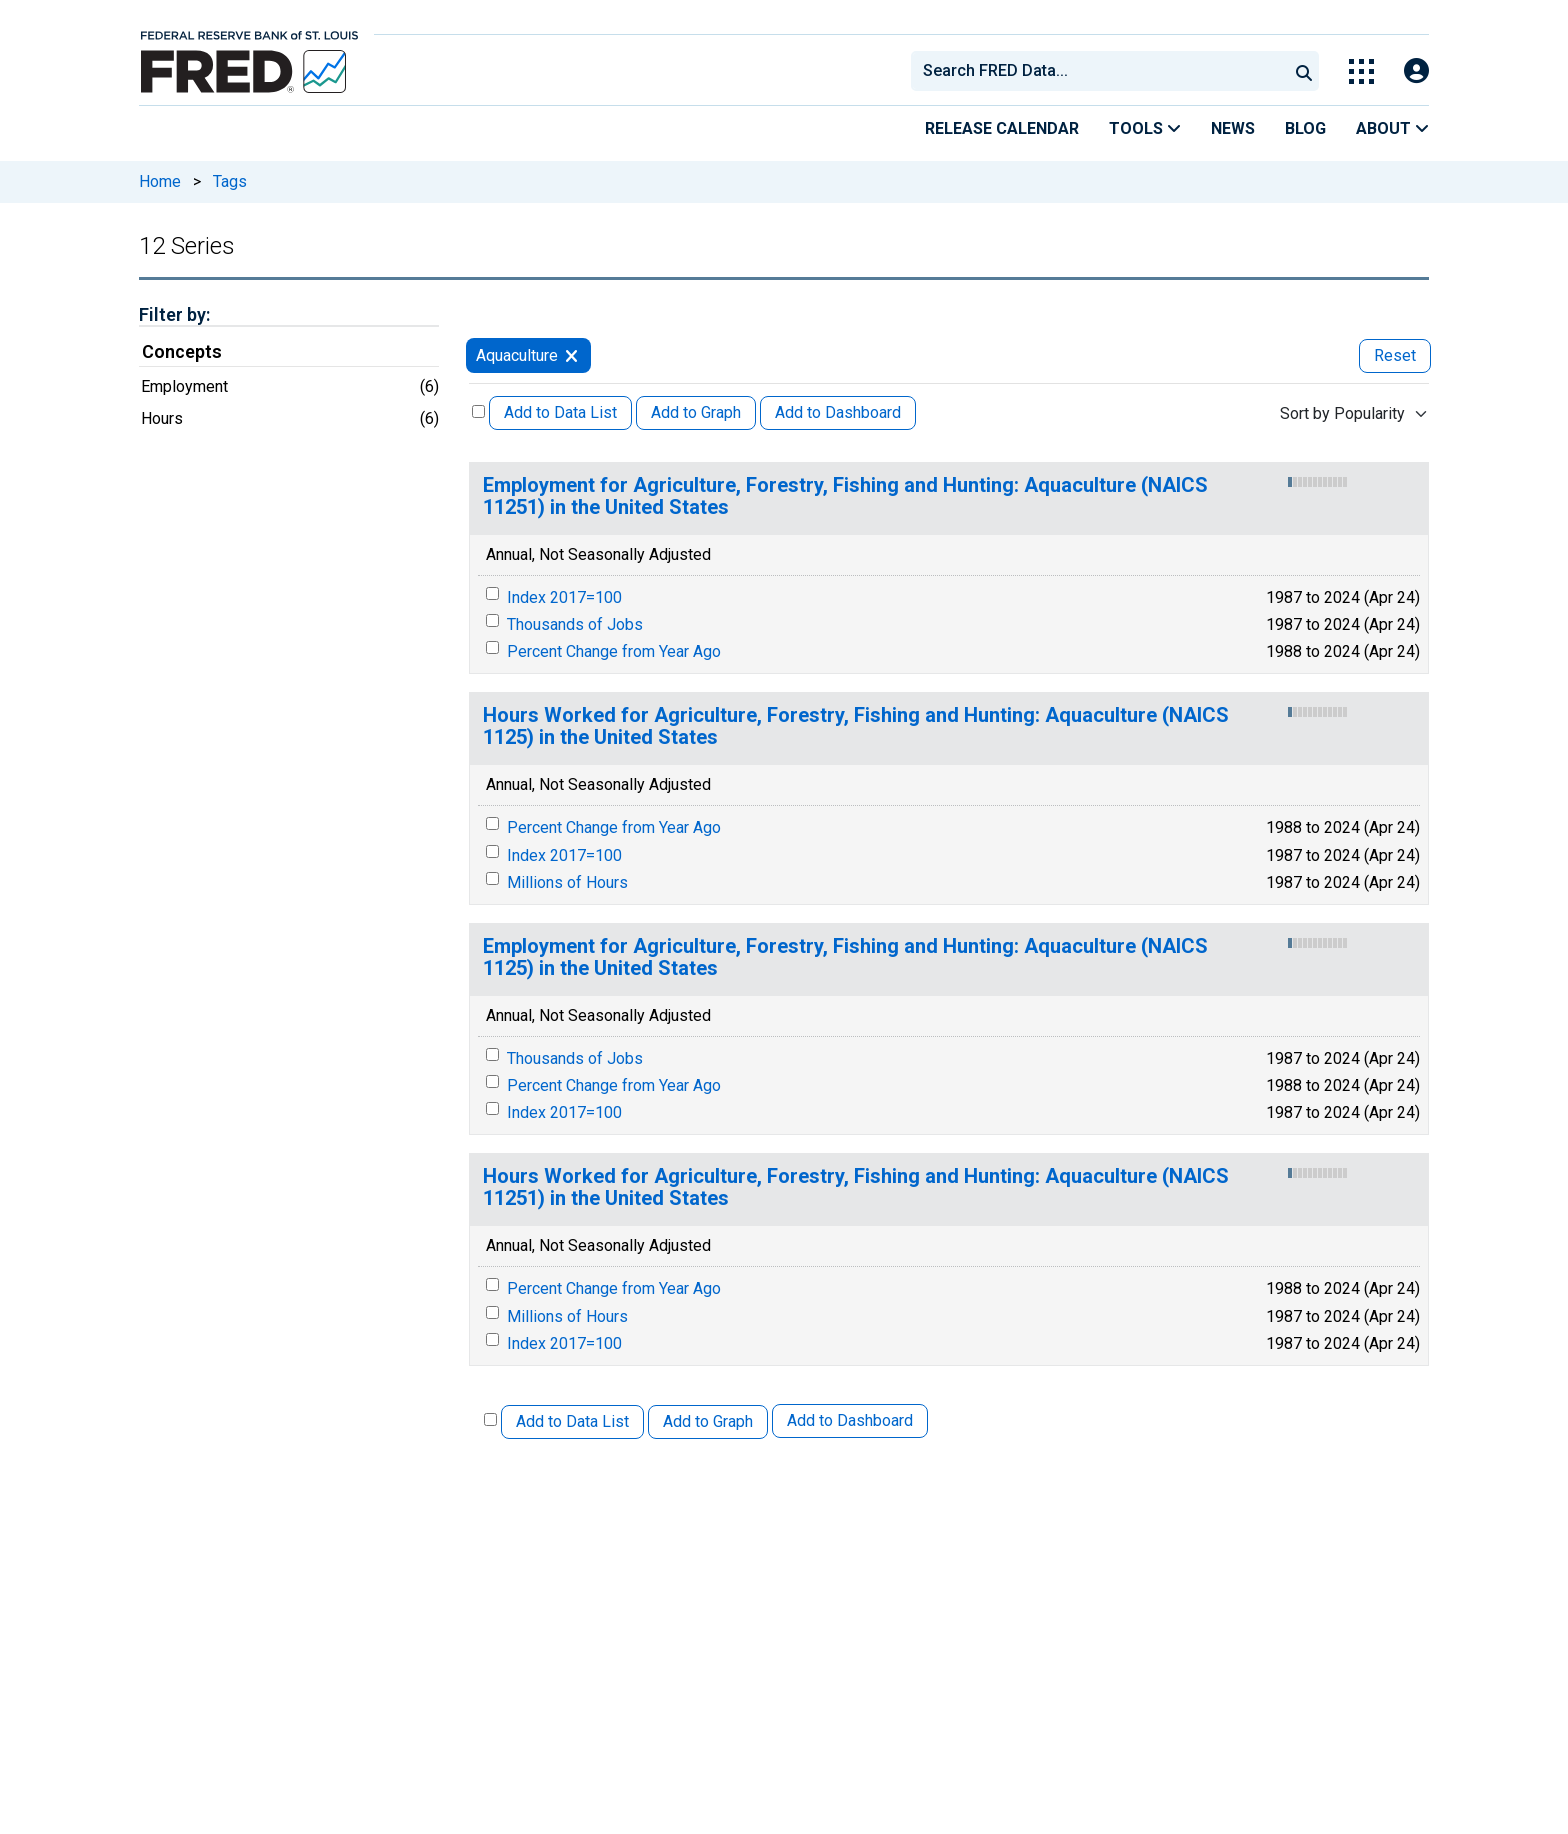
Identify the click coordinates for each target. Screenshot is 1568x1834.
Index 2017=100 (564, 597)
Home (160, 181)
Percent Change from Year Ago (614, 651)
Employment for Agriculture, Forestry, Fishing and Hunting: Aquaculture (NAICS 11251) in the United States (845, 496)
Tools (1145, 128)
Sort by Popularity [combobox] (1342, 413)
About (1392, 128)
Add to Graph (696, 412)
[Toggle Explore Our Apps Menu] (1361, 71)
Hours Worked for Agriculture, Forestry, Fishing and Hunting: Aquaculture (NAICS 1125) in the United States (856, 726)
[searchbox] (1103, 71)
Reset (1395, 355)
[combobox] (1098, 71)
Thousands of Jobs (575, 624)
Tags (230, 181)
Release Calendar (1002, 128)
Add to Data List (560, 412)
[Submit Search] (1304, 71)
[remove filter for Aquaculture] (571, 355)
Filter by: (174, 314)
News (1233, 128)
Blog (1305, 128)
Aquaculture (517, 355)
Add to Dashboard (838, 412)
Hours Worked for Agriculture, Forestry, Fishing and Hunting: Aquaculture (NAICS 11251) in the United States (856, 1187)
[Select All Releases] (478, 411)
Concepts (182, 352)
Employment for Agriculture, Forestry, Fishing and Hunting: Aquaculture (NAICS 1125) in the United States (845, 957)
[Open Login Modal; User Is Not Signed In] (1416, 71)
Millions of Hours (567, 882)
